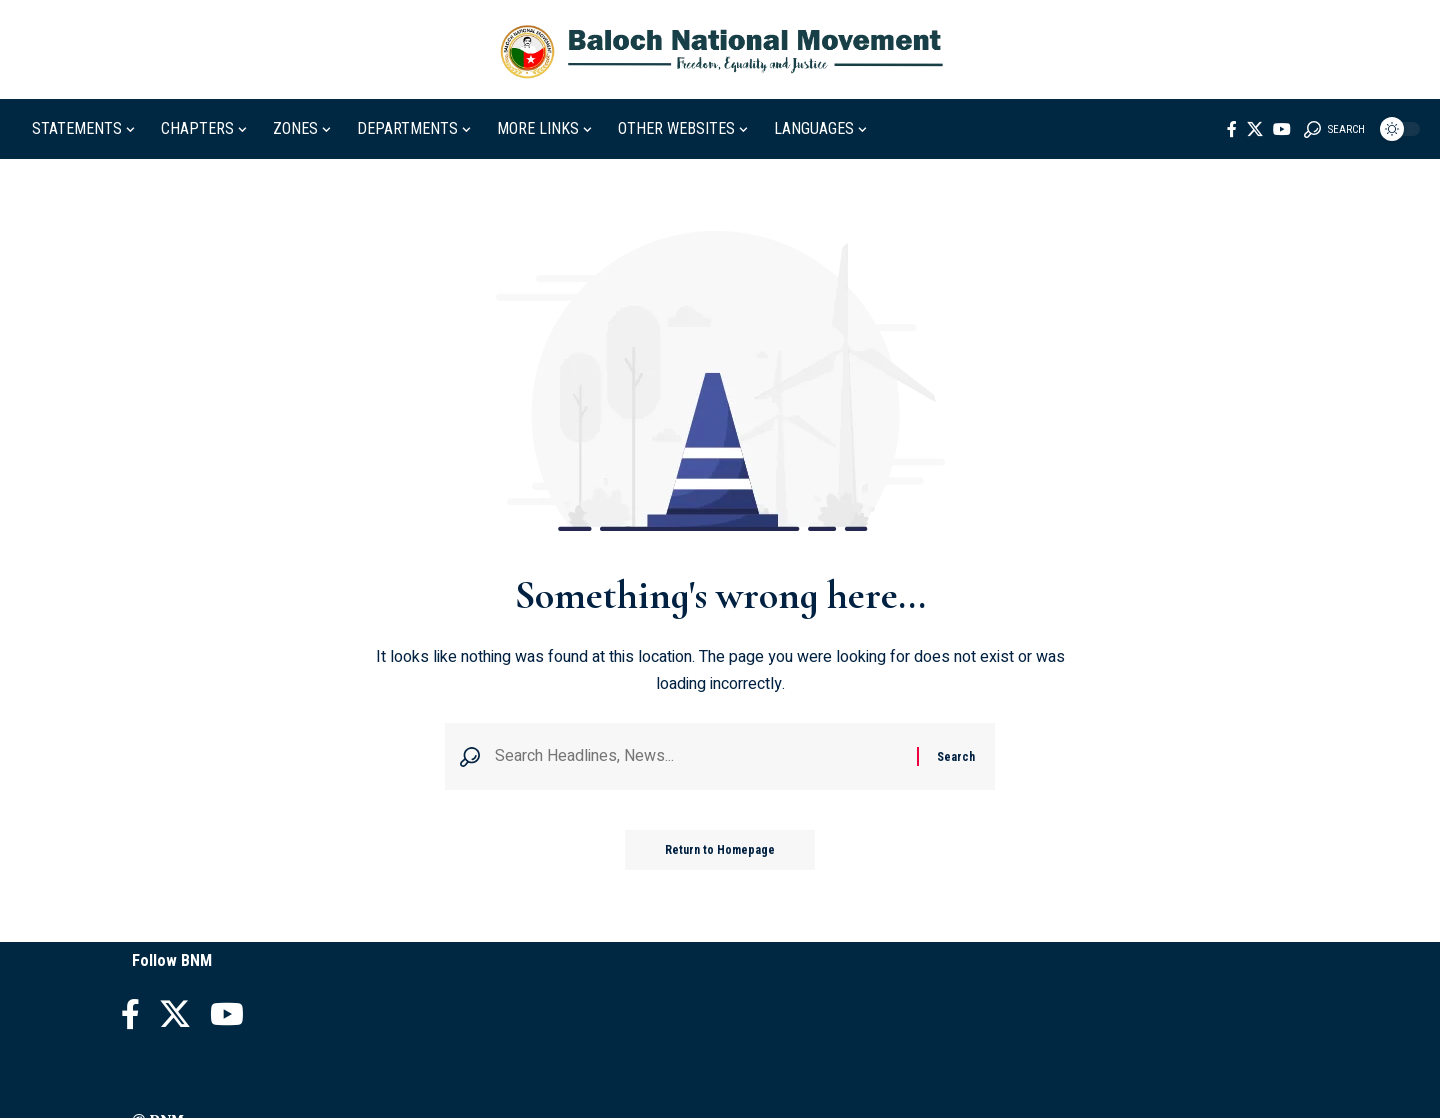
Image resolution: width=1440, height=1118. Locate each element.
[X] (1255, 129)
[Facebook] (1232, 129)
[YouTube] (1282, 129)
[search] (1334, 129)
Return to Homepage (720, 850)
